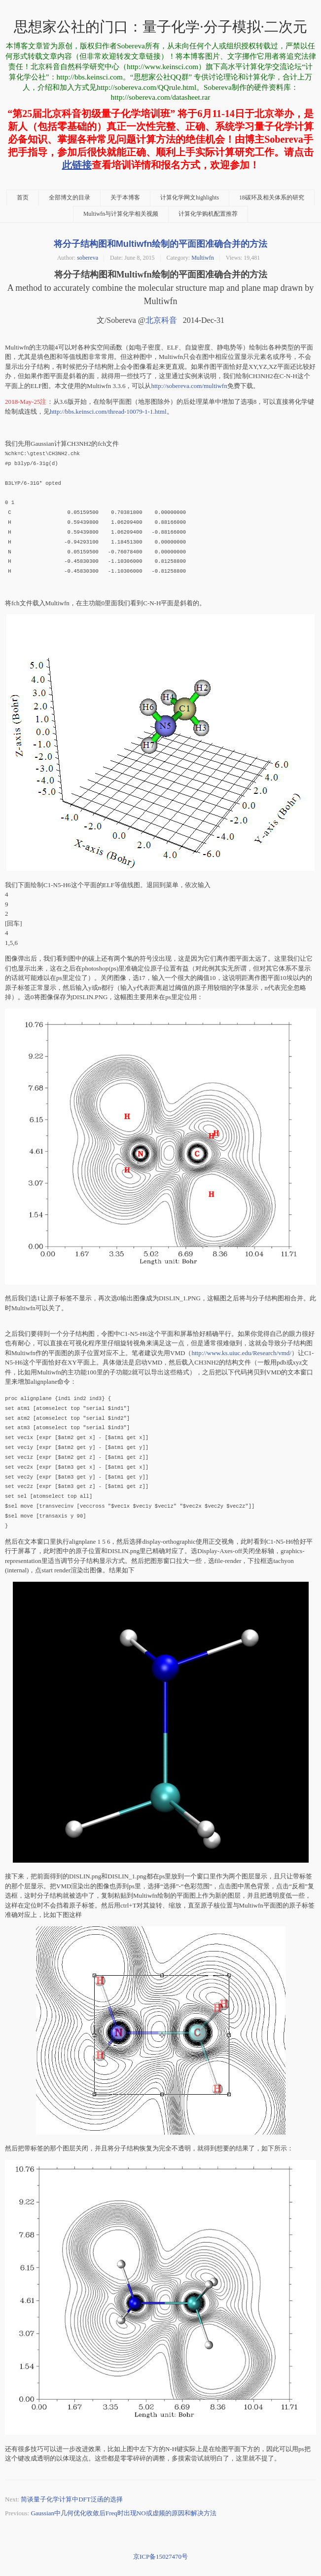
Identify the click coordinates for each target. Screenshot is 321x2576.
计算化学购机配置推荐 (208, 214)
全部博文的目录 (69, 198)
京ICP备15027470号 (160, 2551)
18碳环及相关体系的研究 (271, 198)
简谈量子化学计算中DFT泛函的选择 (72, 2494)
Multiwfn (202, 257)
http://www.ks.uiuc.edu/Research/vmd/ (241, 1350)
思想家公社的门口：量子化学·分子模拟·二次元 (160, 27)
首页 (23, 198)
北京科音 (161, 320)
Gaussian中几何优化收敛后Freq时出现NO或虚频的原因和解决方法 (123, 2508)
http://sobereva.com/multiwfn (189, 386)
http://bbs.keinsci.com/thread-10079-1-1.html (108, 411)
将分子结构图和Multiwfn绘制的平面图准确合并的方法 (161, 244)
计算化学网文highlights (189, 198)
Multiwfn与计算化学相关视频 (120, 214)
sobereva (87, 257)
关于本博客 (125, 198)
